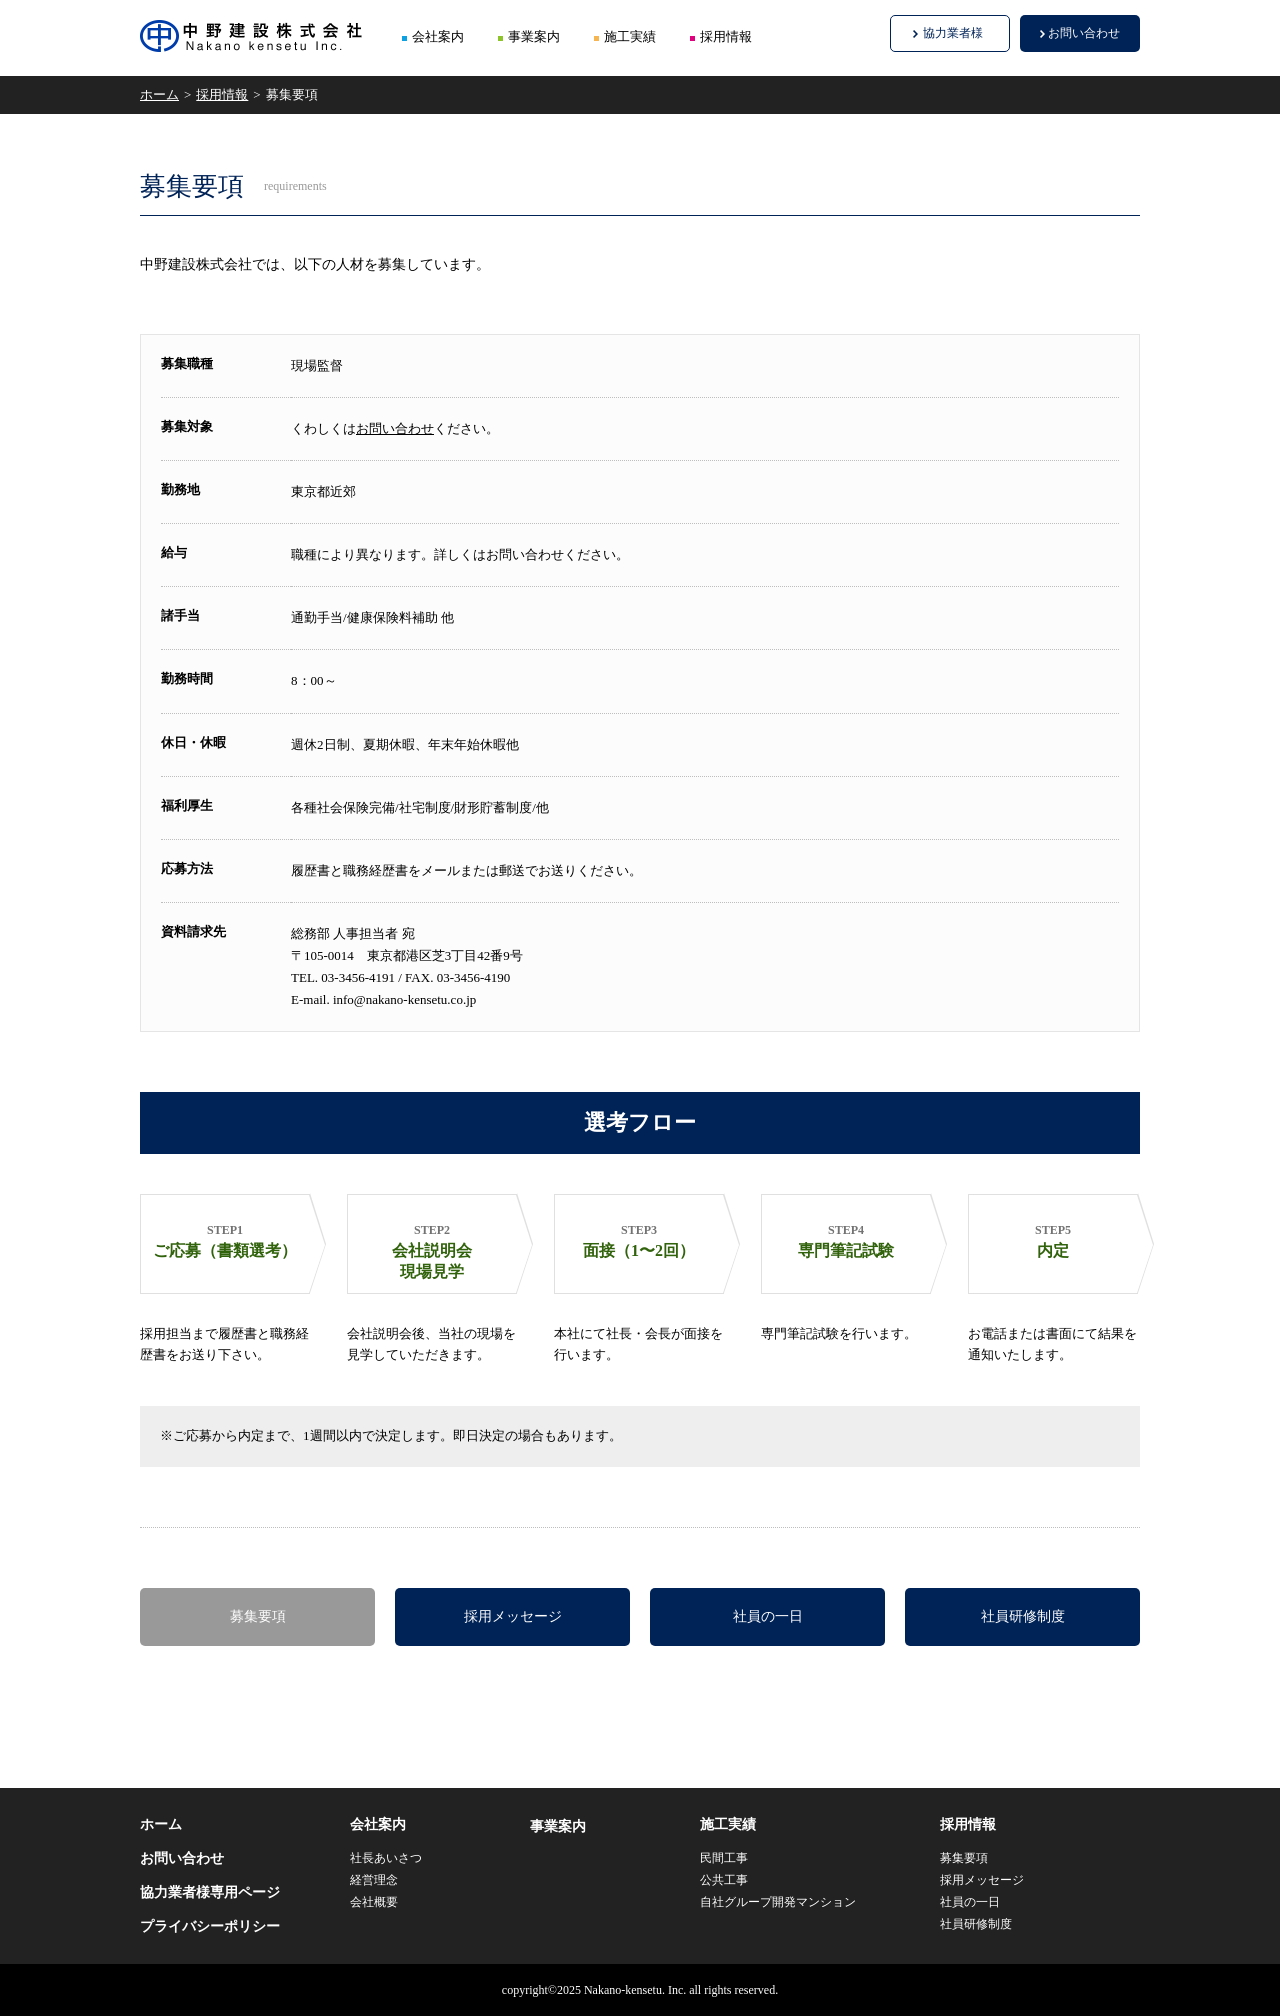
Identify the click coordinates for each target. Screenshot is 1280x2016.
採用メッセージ (513, 1616)
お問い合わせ (1084, 33)
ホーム (159, 94)
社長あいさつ (386, 1858)
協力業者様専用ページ (210, 1892)
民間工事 (724, 1858)
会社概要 (374, 1902)
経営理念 (374, 1880)
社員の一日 (768, 1616)
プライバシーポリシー (210, 1926)
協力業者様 (953, 33)
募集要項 (258, 1616)
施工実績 (630, 36)
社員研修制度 (1023, 1616)
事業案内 (534, 36)
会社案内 (438, 36)
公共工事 (724, 1880)
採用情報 (726, 36)
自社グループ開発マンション (778, 1902)
